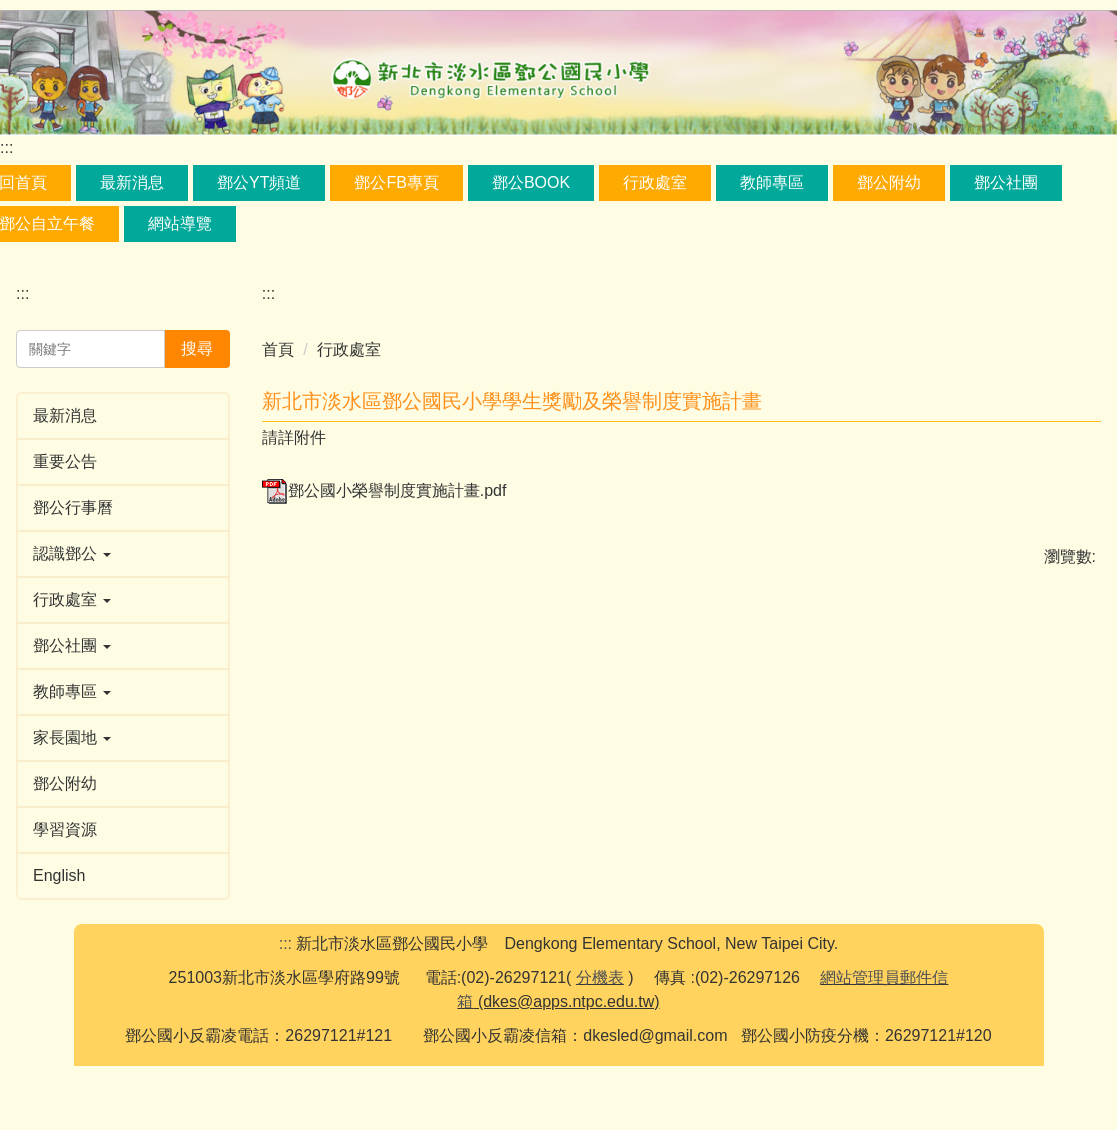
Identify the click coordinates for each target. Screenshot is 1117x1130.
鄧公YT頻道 (259, 182)
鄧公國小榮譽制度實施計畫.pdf (384, 525)
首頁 (278, 349)
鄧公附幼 (889, 182)
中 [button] (1044, 439)
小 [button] (1005, 439)
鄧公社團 (1006, 182)
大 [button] (1083, 439)
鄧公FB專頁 (396, 182)
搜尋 (197, 348)
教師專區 (772, 182)
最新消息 (132, 182)
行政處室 (655, 182)
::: (6, 147)
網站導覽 (180, 223)
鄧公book (531, 182)
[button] (123, 554)
